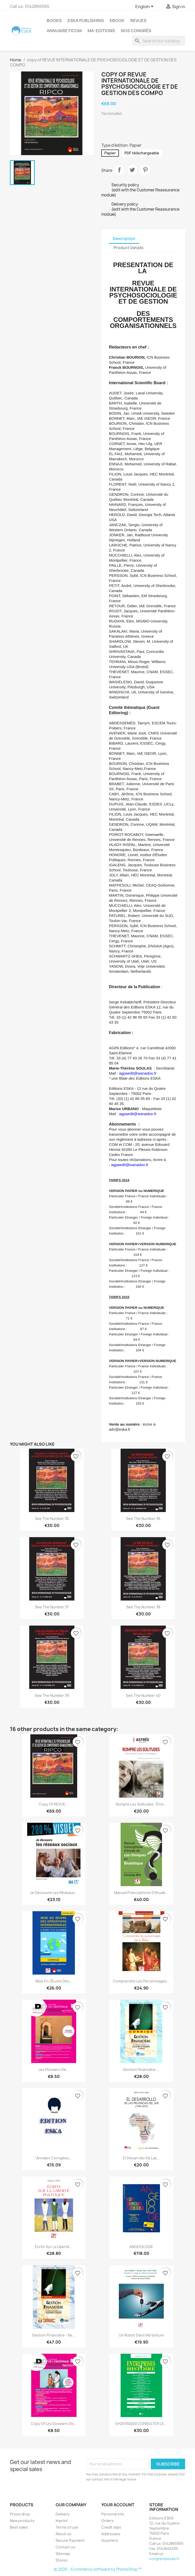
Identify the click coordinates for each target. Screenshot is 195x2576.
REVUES (138, 20)
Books (54, 20)
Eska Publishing (86, 20)
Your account (117, 2505)
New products (22, 2520)
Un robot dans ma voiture (141, 2335)
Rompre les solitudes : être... (141, 1804)
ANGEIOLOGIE (141, 2246)
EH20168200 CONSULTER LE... (141, 2423)
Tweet (132, 170)
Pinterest (145, 170)
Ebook (117, 20)
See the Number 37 (52, 1607)
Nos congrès (136, 30)
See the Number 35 (52, 1518)
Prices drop (20, 2514)
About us (63, 2533)
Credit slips (111, 2527)
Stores (62, 2560)
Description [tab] (124, 238)
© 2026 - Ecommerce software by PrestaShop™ (97, 2569)
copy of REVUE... (54, 1804)
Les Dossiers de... (53, 2069)
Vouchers (109, 2540)
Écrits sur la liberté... (54, 2246)
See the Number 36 (143, 1518)
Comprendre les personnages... (141, 1981)
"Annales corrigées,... (54, 2158)
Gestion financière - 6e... (53, 2335)
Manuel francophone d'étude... (141, 1892)
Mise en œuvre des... (53, 1981)
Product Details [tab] (128, 247)
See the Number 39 (52, 1695)
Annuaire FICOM (64, 30)
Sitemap (63, 2553)
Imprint (62, 2520)
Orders (107, 2520)
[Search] (158, 41)
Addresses (110, 2533)
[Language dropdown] (145, 7)
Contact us (65, 2547)
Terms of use (67, 2527)
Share (119, 170)
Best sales (19, 2527)
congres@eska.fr (164, 2558)
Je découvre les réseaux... (54, 1892)
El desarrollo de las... (141, 2158)
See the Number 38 (143, 1607)
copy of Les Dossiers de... (54, 2423)
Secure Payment (70, 2540)
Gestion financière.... (141, 2069)
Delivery (63, 2514)
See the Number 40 (143, 1695)
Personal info (112, 2514)
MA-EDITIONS (101, 30)
